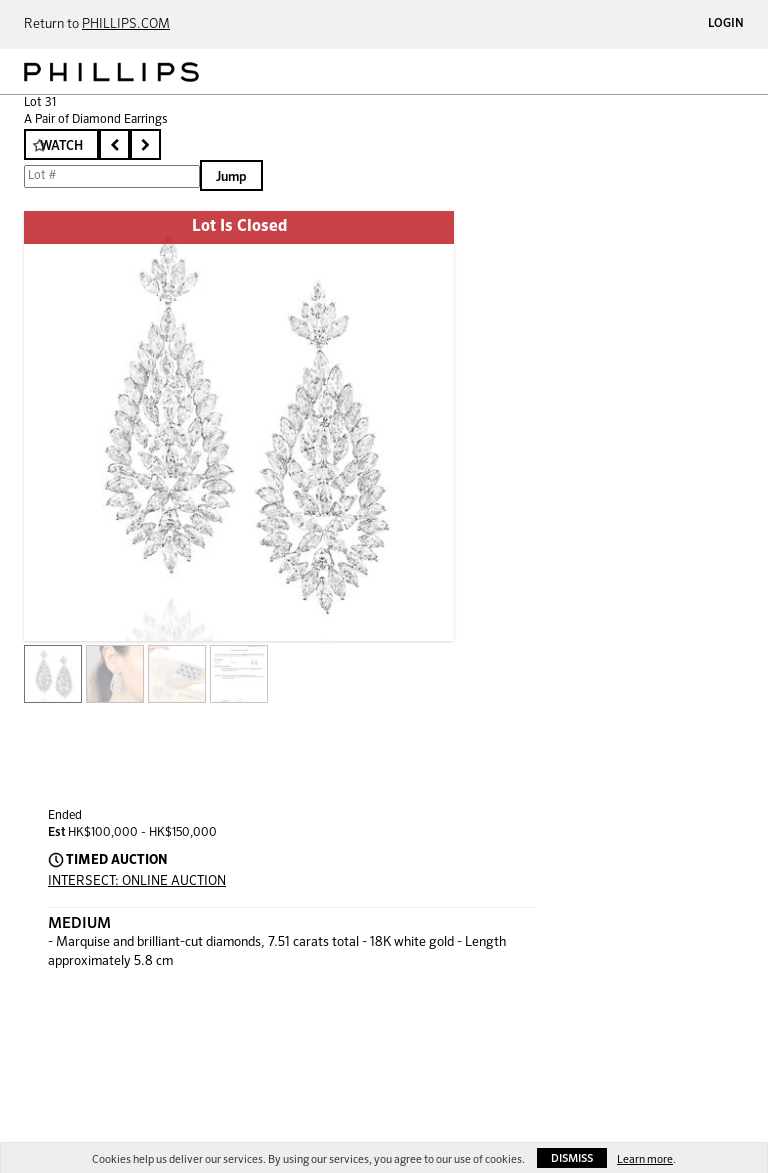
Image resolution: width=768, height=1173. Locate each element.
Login (726, 24)
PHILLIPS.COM (126, 24)
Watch (61, 146)
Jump (231, 177)
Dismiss (572, 1158)
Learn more (645, 1159)
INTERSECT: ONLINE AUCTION (137, 881)
